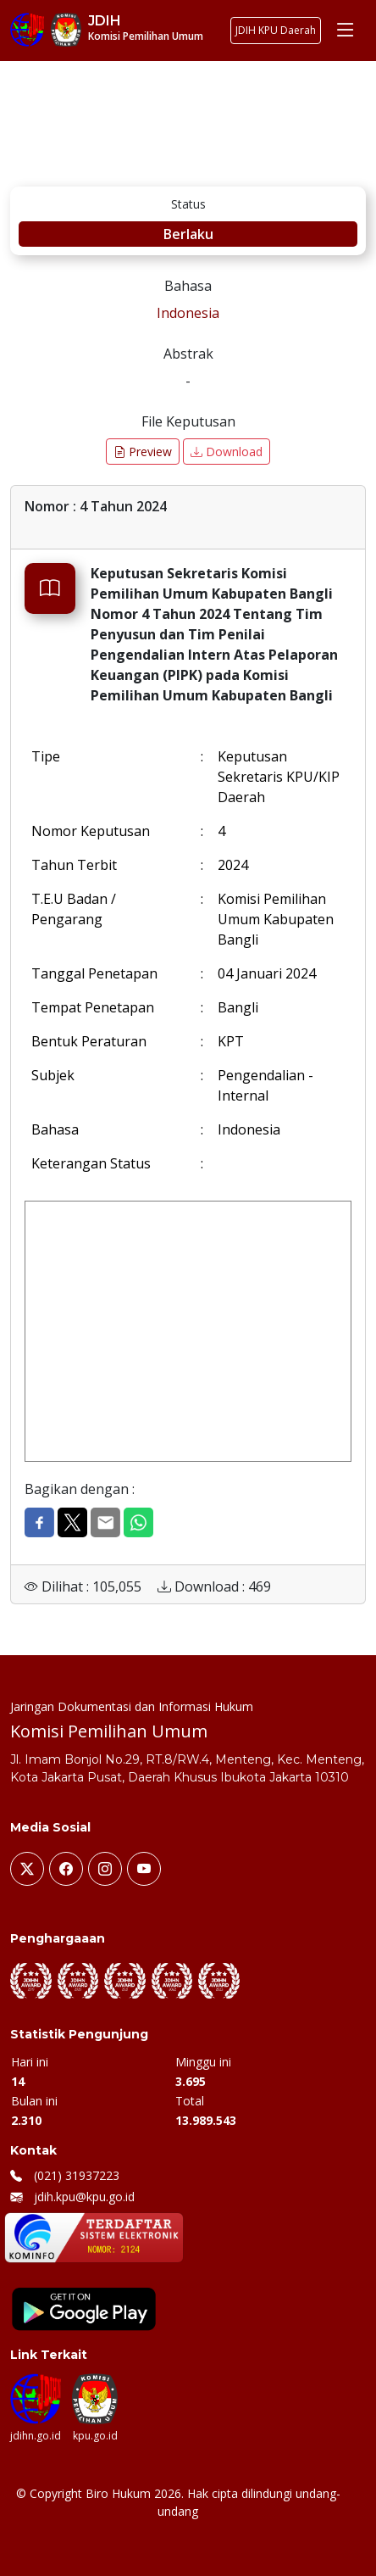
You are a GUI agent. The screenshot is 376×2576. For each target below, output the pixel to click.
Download (227, 451)
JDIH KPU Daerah (275, 30)
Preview (142, 451)
